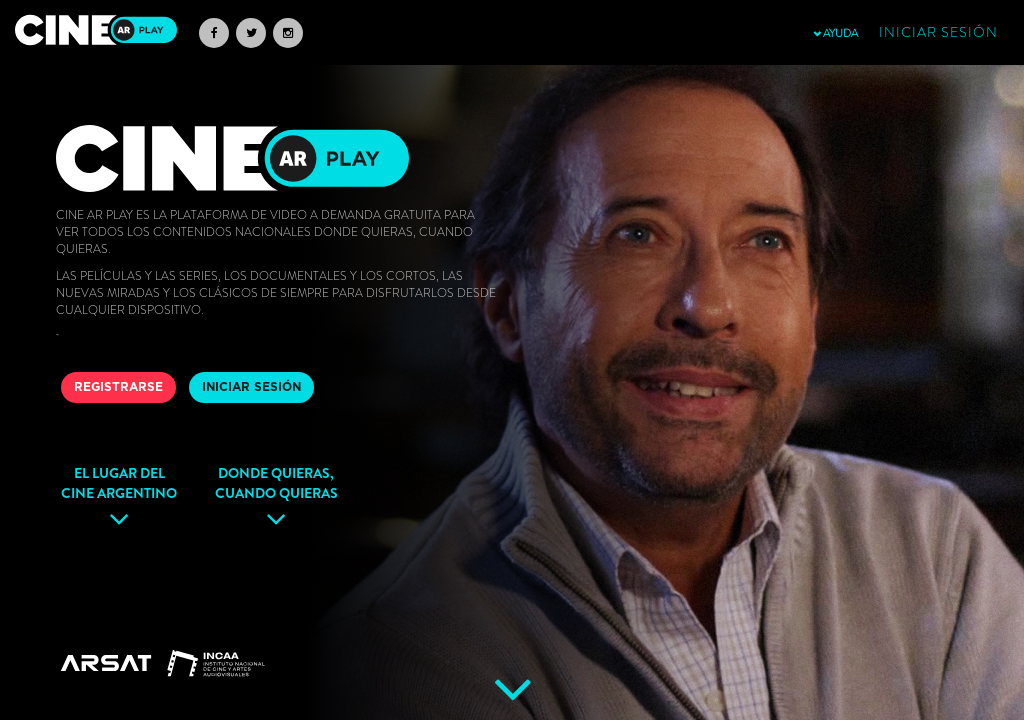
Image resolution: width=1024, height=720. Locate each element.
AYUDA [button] (835, 33)
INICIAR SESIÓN (251, 387)
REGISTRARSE (118, 387)
